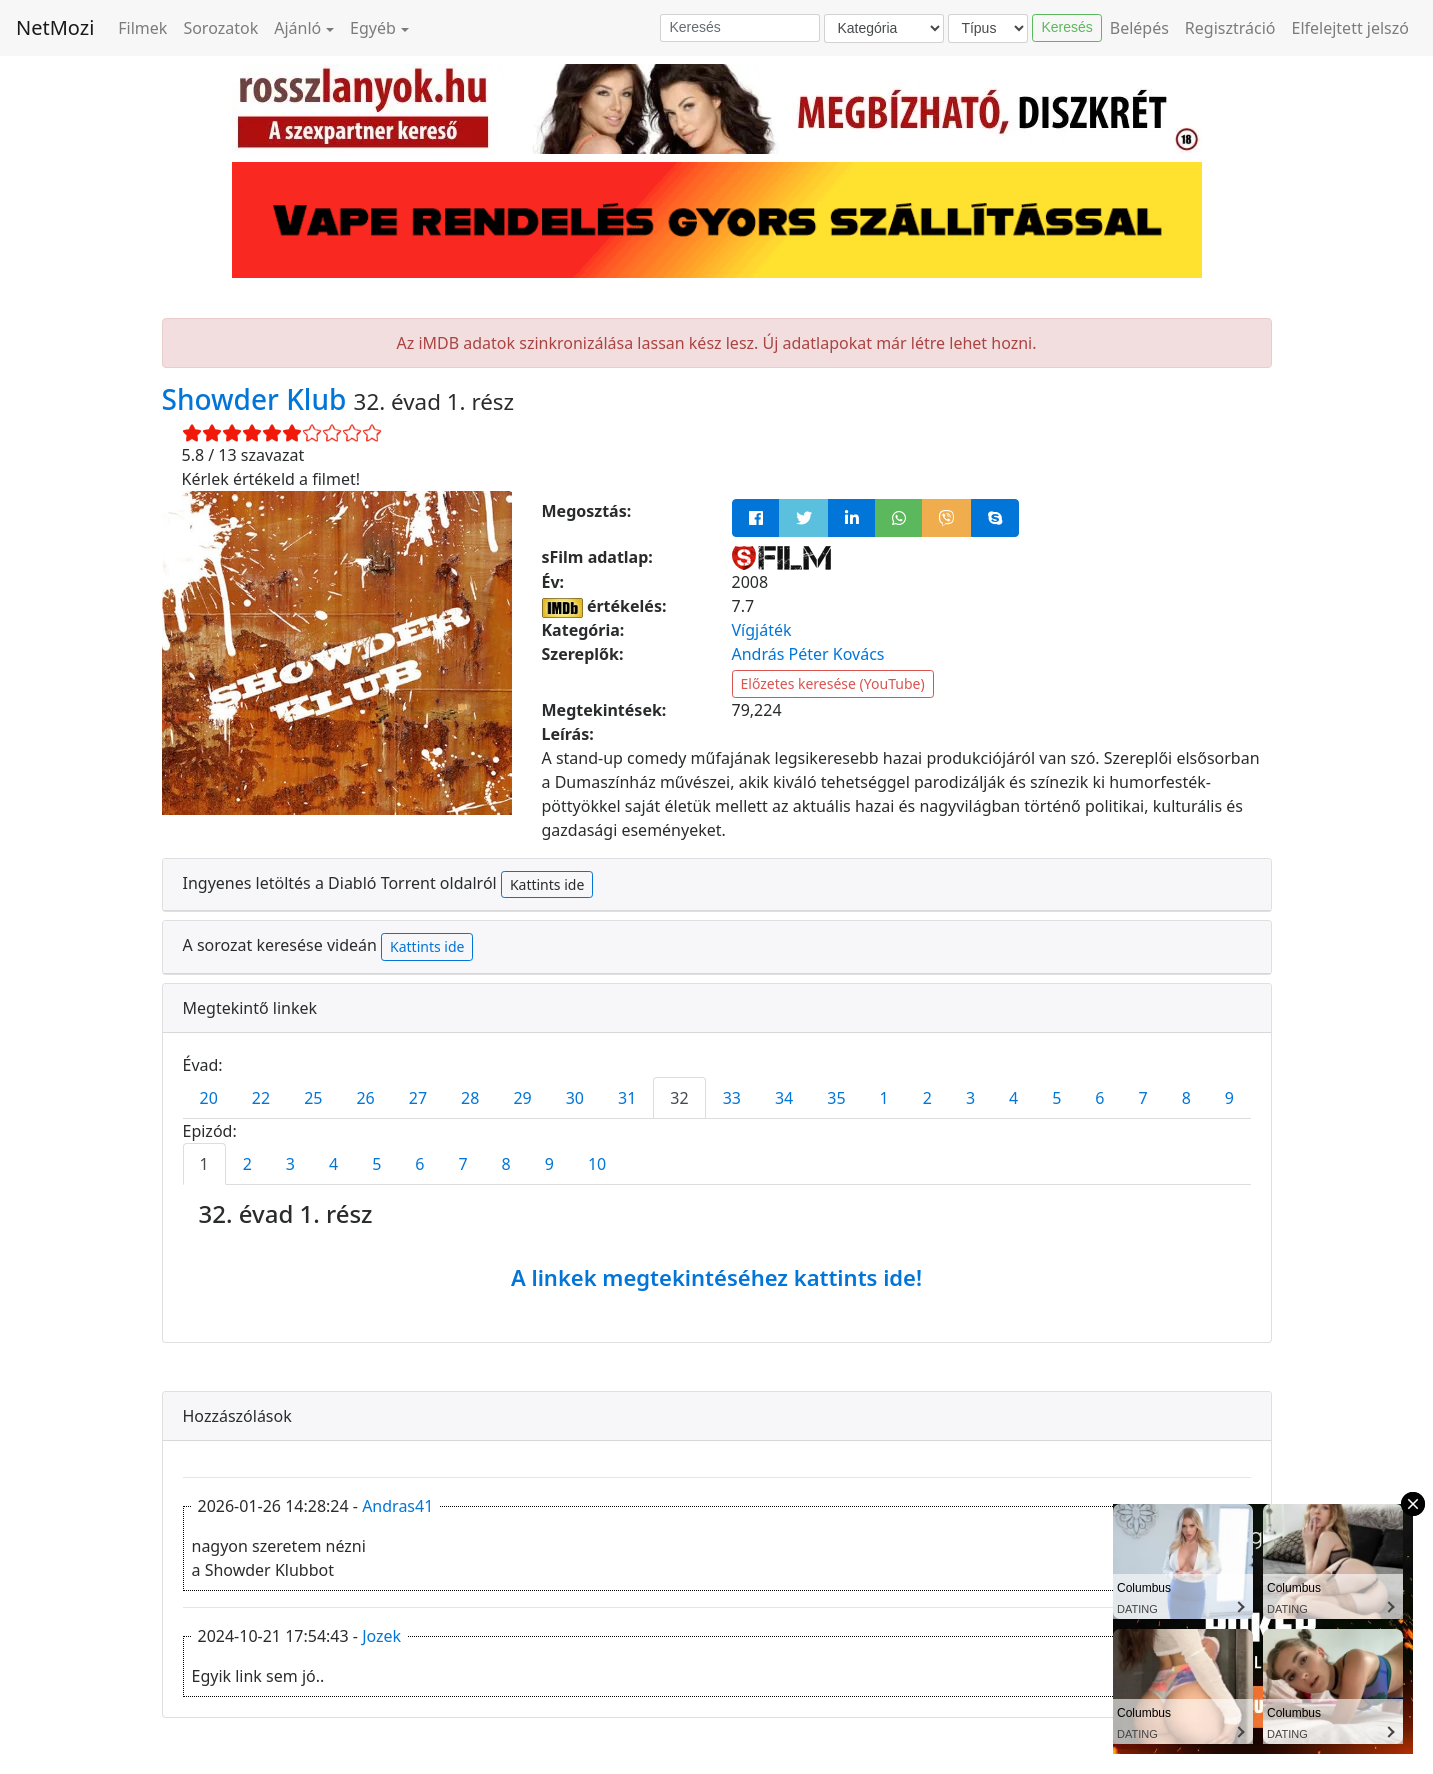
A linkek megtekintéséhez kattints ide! (716, 1277)
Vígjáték (762, 630)
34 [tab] (784, 1098)
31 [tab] (627, 1098)
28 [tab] (470, 1098)
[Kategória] (884, 28)
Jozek (381, 1636)
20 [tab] (209, 1098)
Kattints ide (547, 884)
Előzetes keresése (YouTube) (833, 683)
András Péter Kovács (808, 654)
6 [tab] (1099, 1098)
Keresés (1066, 27)
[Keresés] (740, 28)
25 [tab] (313, 1098)
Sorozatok (220, 28)
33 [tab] (732, 1098)
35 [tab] (836, 1098)
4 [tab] (1013, 1098)
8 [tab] (1186, 1098)
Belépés (1139, 28)
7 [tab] (1143, 1098)
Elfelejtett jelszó (1351, 28)
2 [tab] (927, 1098)
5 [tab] (1056, 1098)
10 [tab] (597, 1164)
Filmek (142, 28)
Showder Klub (258, 399)
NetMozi (55, 27)
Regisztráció (1230, 28)
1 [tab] (884, 1098)
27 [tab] (418, 1098)
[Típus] (988, 28)
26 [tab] (365, 1098)
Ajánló (297, 28)
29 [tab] (522, 1098)
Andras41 (397, 1506)
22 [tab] (261, 1098)
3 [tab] (970, 1098)
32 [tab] (679, 1098)
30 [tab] (575, 1098)
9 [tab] (1229, 1098)
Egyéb (373, 28)
